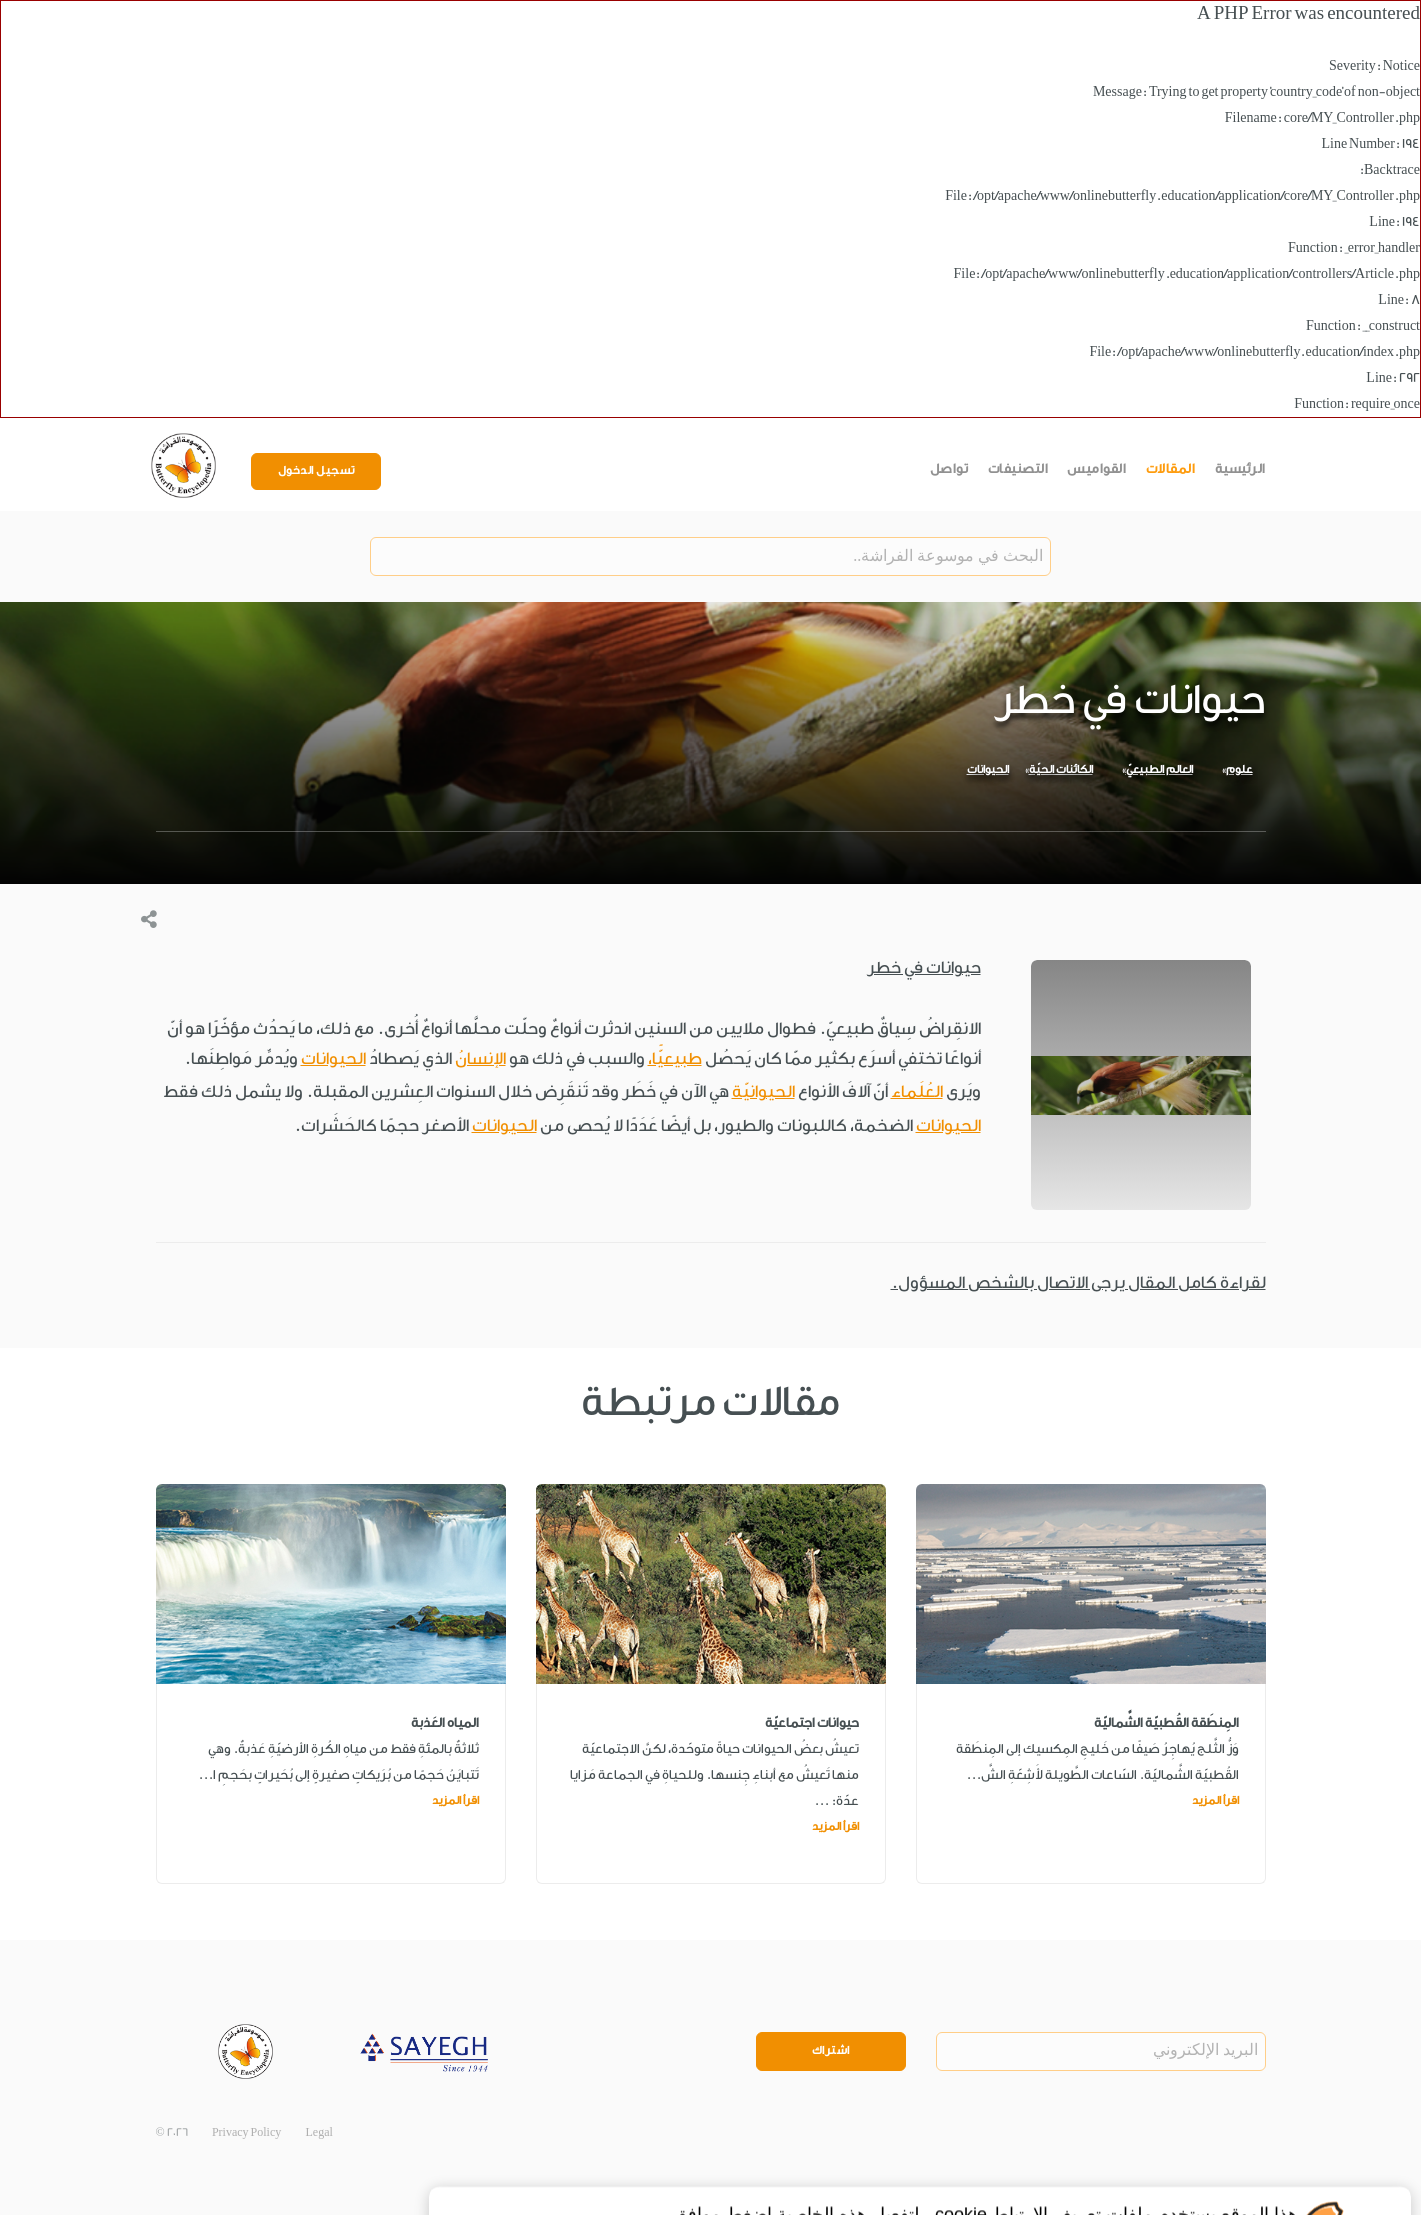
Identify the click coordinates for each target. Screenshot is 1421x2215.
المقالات (1171, 468)
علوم (1239, 769)
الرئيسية (1240, 468)
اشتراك (831, 2050)
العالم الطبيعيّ (1159, 769)
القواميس (1096, 468)
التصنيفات (1018, 468)
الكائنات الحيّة (1061, 769)
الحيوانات (988, 769)
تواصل (949, 468)
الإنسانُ (480, 1058)
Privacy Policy (246, 2132)
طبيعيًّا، (675, 1058)
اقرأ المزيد (1215, 1800)
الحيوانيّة (763, 1091)
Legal (319, 2132)
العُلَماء (917, 1091)
